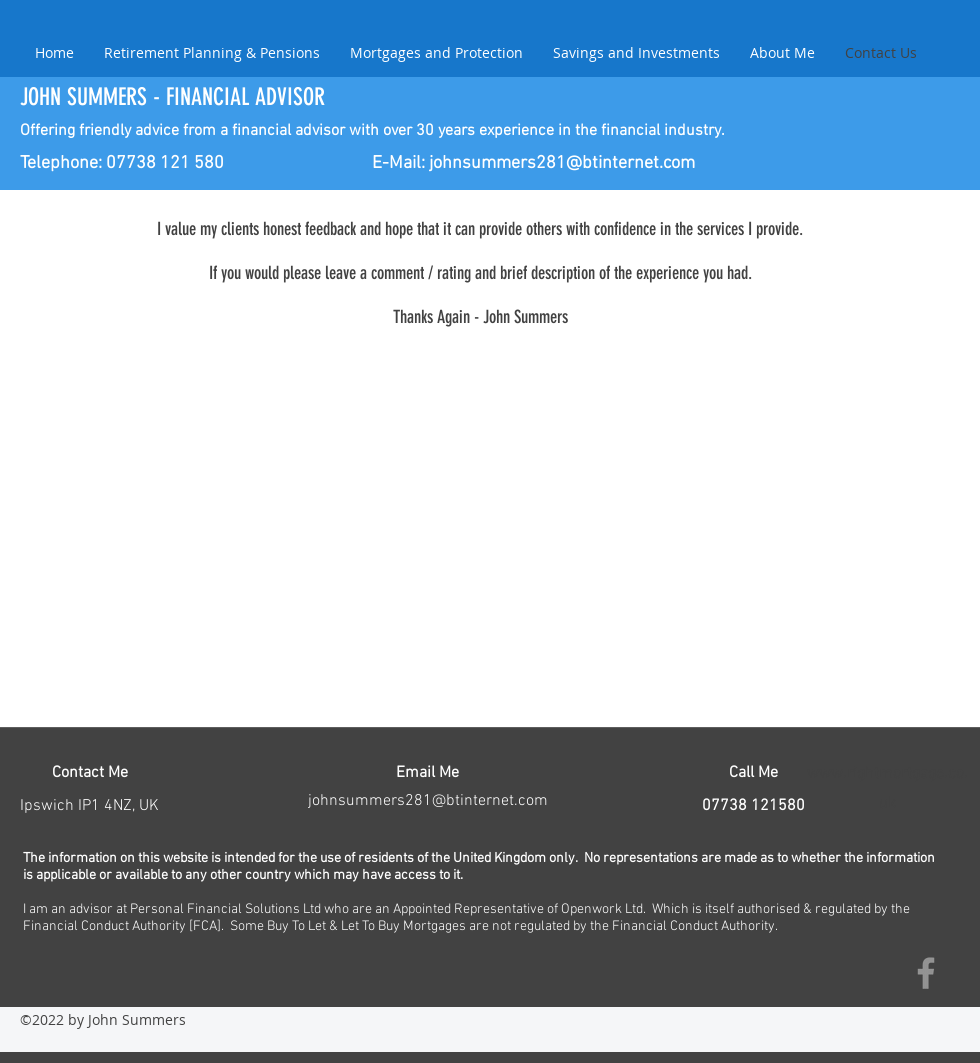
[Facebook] (926, 973)
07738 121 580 (165, 163)
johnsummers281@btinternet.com (562, 163)
